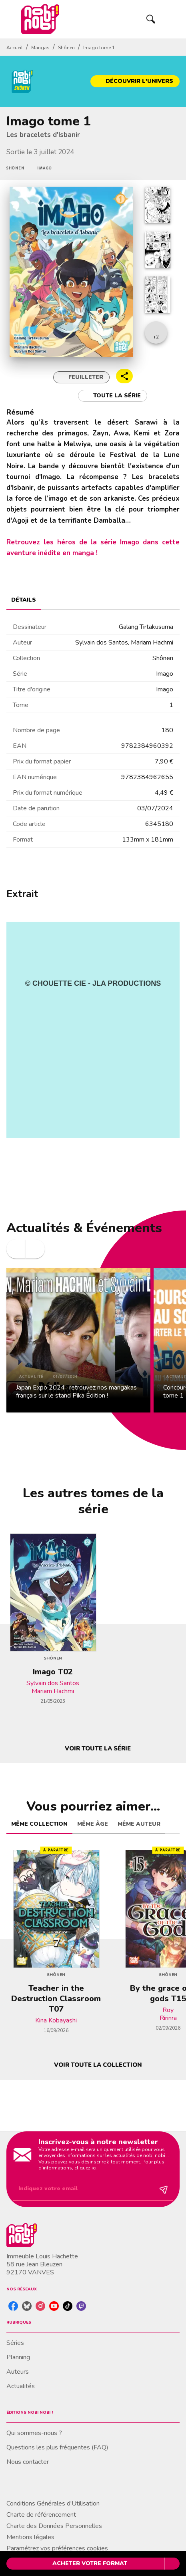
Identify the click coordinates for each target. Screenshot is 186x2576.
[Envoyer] (163, 2189)
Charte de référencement (41, 2514)
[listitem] (13, 2306)
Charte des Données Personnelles (54, 2526)
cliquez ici (85, 2168)
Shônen (66, 47)
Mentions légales (30, 2537)
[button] (135, 81)
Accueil (14, 47)
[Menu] (160, 19)
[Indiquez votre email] (83, 2189)
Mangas (40, 47)
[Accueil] (40, 19)
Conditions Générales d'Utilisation (53, 2503)
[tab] (23, 600)
